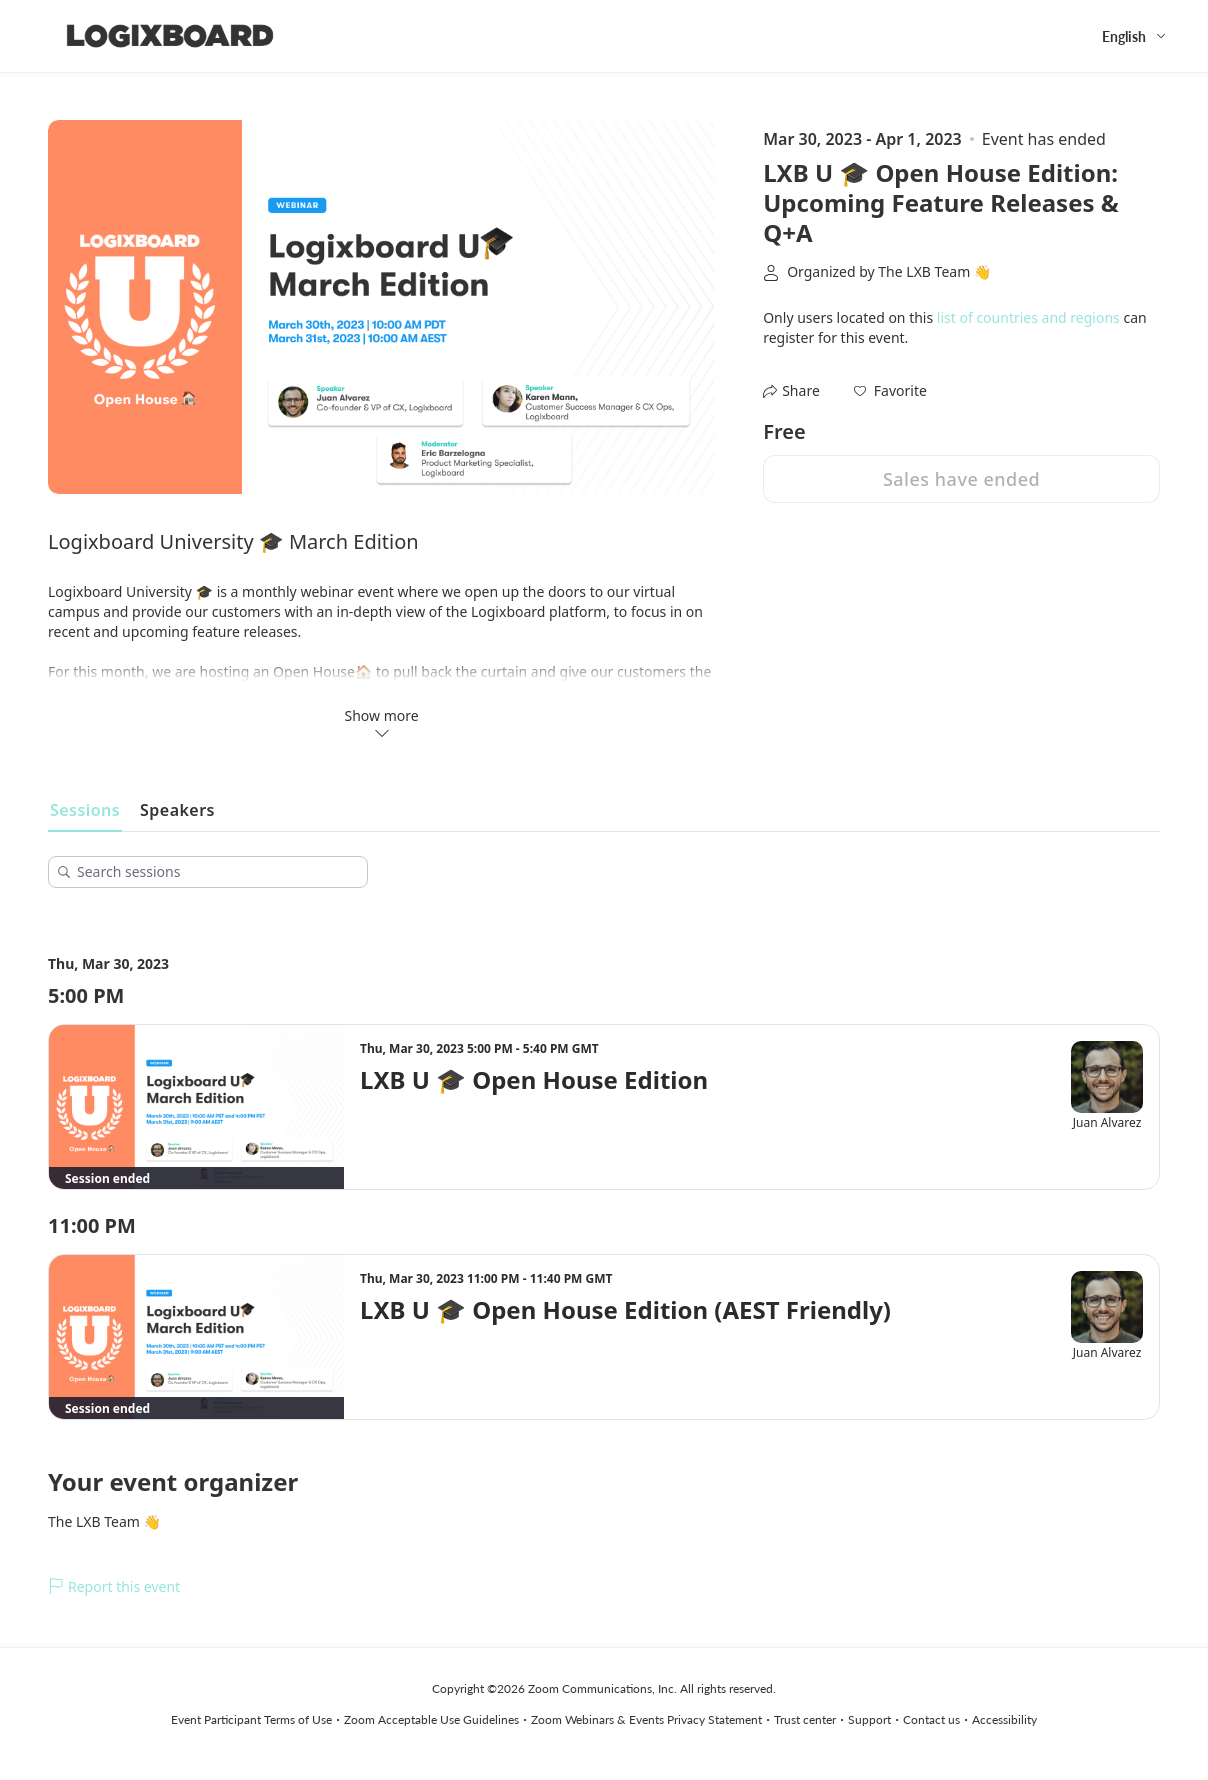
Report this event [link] (114, 1586)
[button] (890, 391)
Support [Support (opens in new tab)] (869, 1719)
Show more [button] (382, 723)
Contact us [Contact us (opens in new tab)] (931, 1719)
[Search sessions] (215, 872)
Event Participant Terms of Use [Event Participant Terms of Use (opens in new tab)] (251, 1719)
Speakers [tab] (177, 810)
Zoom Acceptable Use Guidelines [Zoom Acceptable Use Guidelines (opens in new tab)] (431, 1719)
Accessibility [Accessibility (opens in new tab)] (1004, 1719)
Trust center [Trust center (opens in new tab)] (805, 1719)
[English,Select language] (1135, 36)
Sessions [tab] (85, 810)
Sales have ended (961, 479)
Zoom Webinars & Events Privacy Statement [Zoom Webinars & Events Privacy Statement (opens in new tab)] (646, 1719)
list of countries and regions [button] (1028, 317)
